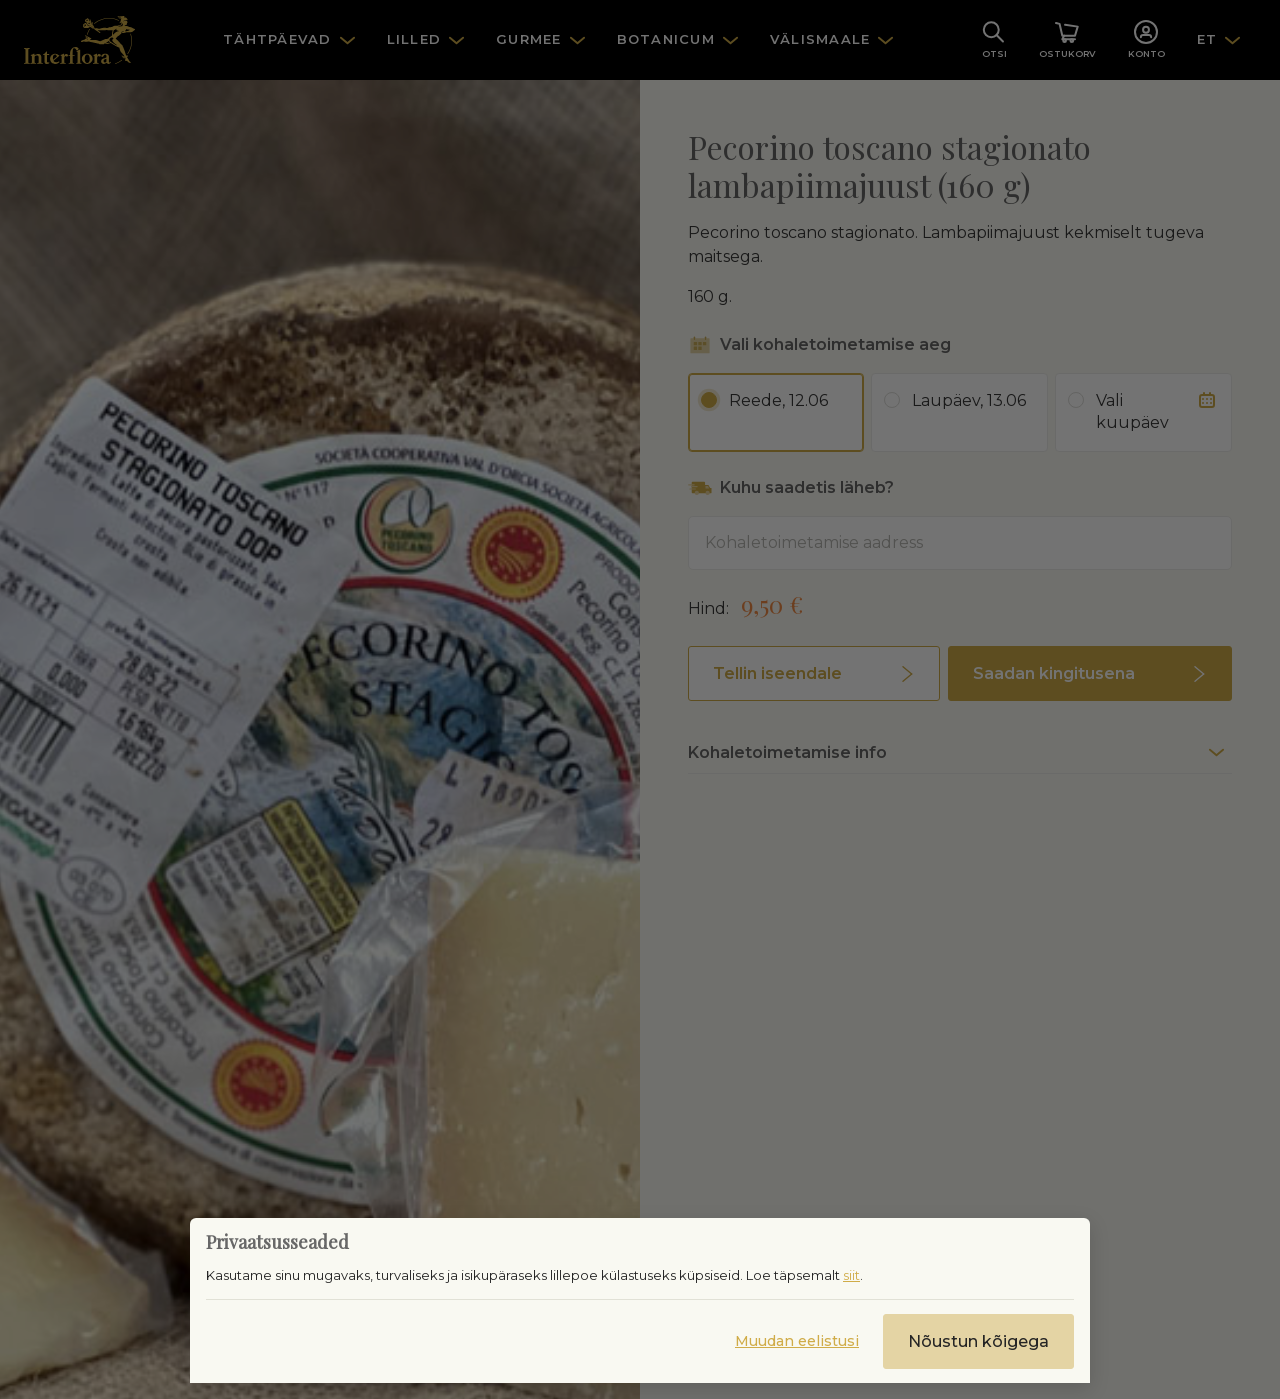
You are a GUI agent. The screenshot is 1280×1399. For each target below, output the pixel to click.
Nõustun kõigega (978, 1341)
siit (851, 1275)
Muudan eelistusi (797, 1341)
